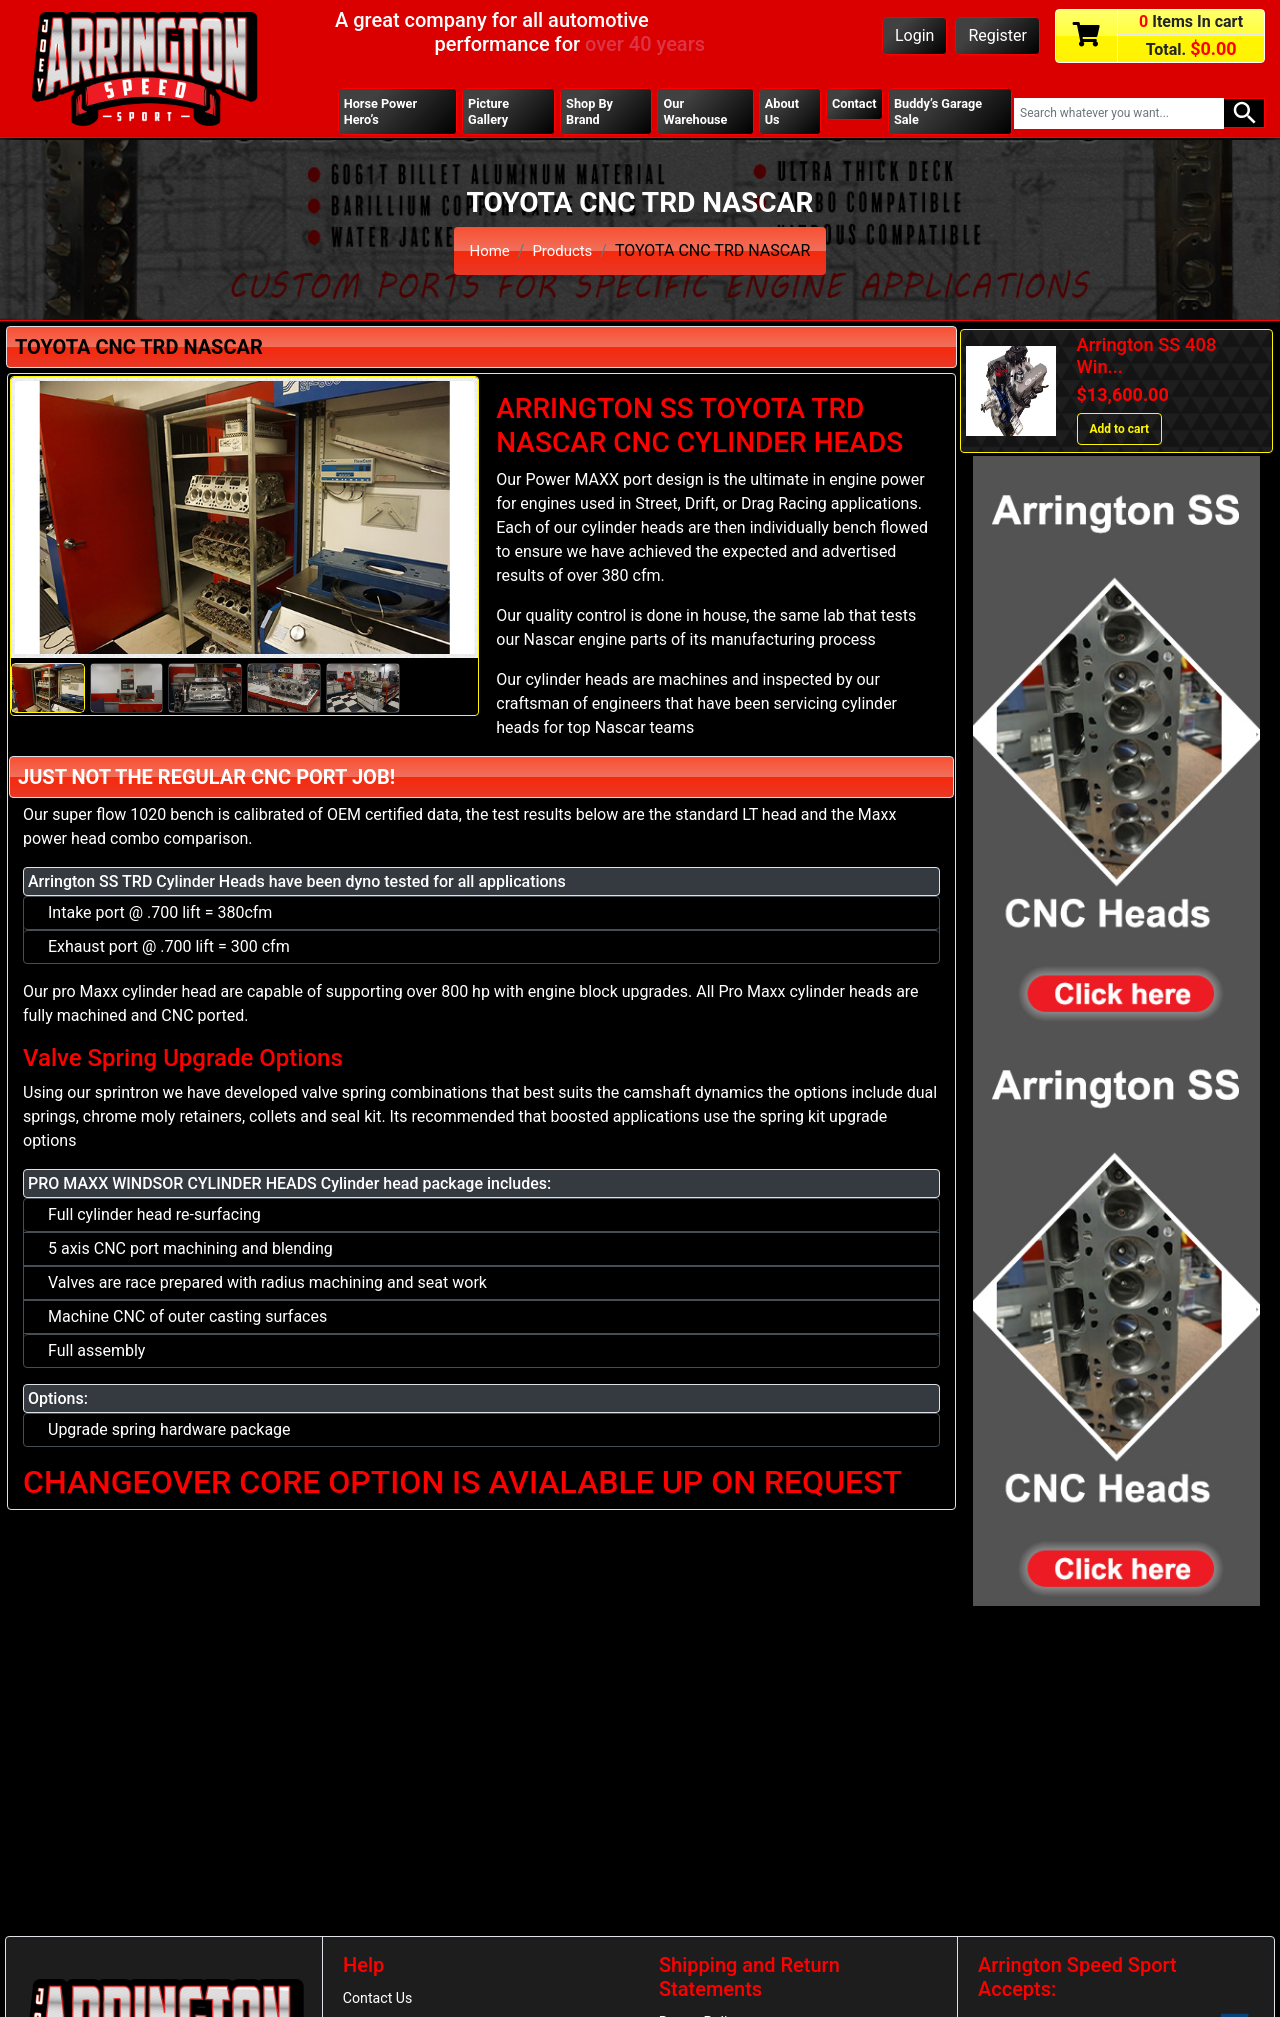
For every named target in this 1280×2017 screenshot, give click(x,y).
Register (997, 35)
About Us (780, 113)
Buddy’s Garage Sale (942, 113)
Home (487, 253)
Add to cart (1120, 433)
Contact (853, 105)
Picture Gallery (490, 113)
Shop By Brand (590, 113)
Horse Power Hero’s (383, 113)
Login (914, 35)
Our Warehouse (696, 113)
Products (564, 253)
